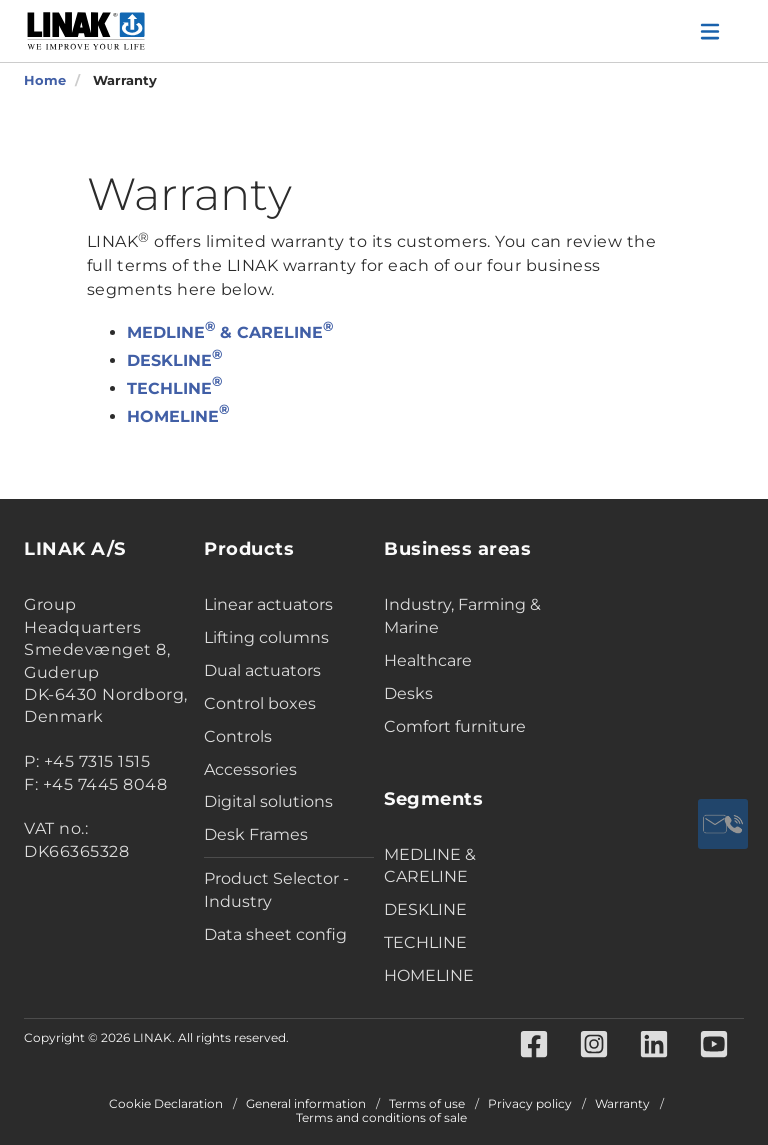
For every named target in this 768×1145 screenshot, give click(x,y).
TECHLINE (174, 388)
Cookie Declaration (166, 1104)
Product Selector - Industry (276, 890)
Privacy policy (530, 1104)
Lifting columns (266, 637)
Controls (238, 736)
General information (306, 1104)
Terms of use (427, 1104)
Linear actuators (268, 604)
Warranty (622, 1104)
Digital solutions (268, 801)
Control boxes (260, 703)
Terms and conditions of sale (381, 1118)
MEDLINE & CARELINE (230, 332)
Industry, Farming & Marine (462, 616)
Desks (408, 693)
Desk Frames (256, 834)
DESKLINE (174, 360)
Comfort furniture (455, 726)
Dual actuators (262, 670)
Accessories (250, 769)
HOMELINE (178, 416)
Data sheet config (275, 934)
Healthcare (428, 660)
